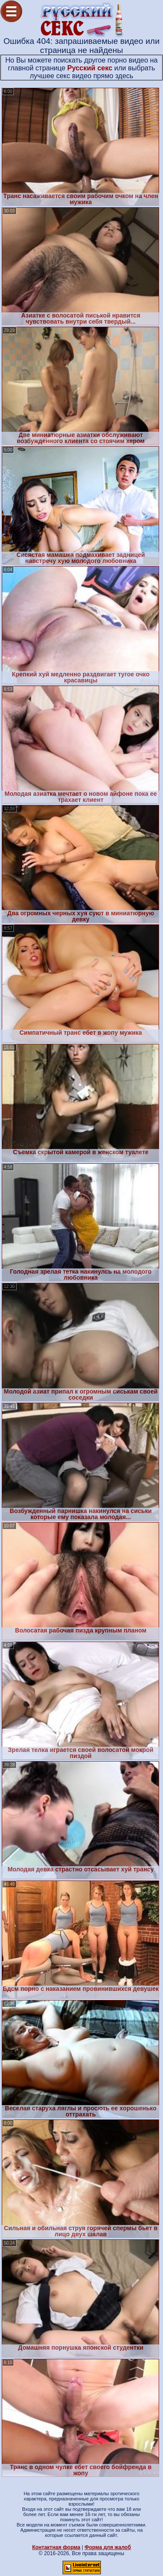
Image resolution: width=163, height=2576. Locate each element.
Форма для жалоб (108, 2547)
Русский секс (90, 68)
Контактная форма (56, 2547)
